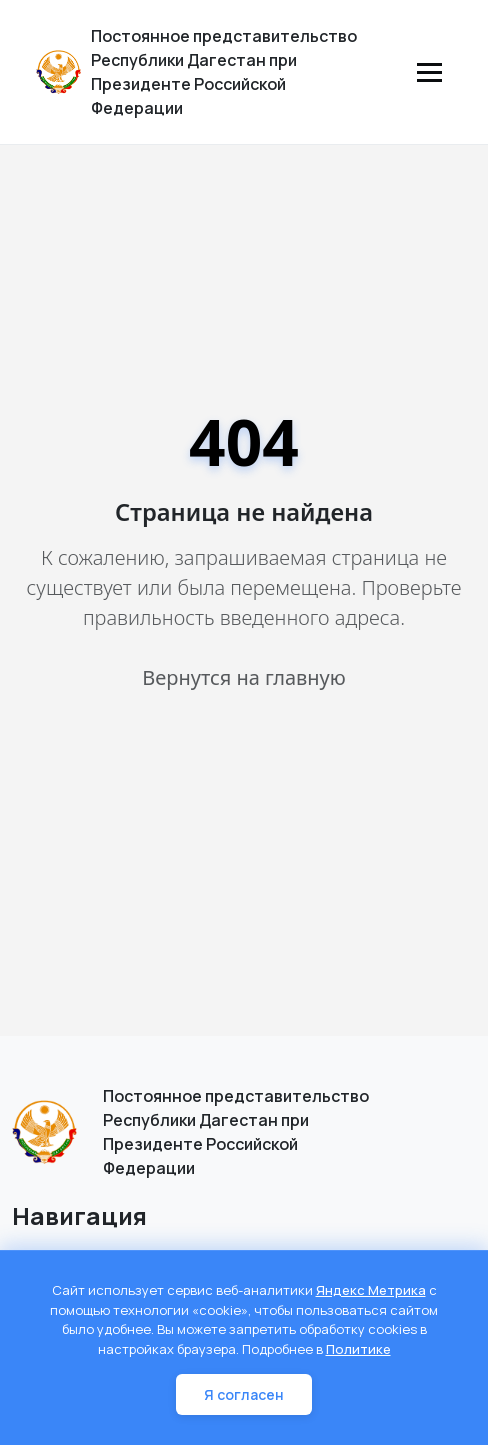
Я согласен (244, 1394)
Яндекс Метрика (371, 1290)
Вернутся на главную (243, 677)
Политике (358, 1349)
